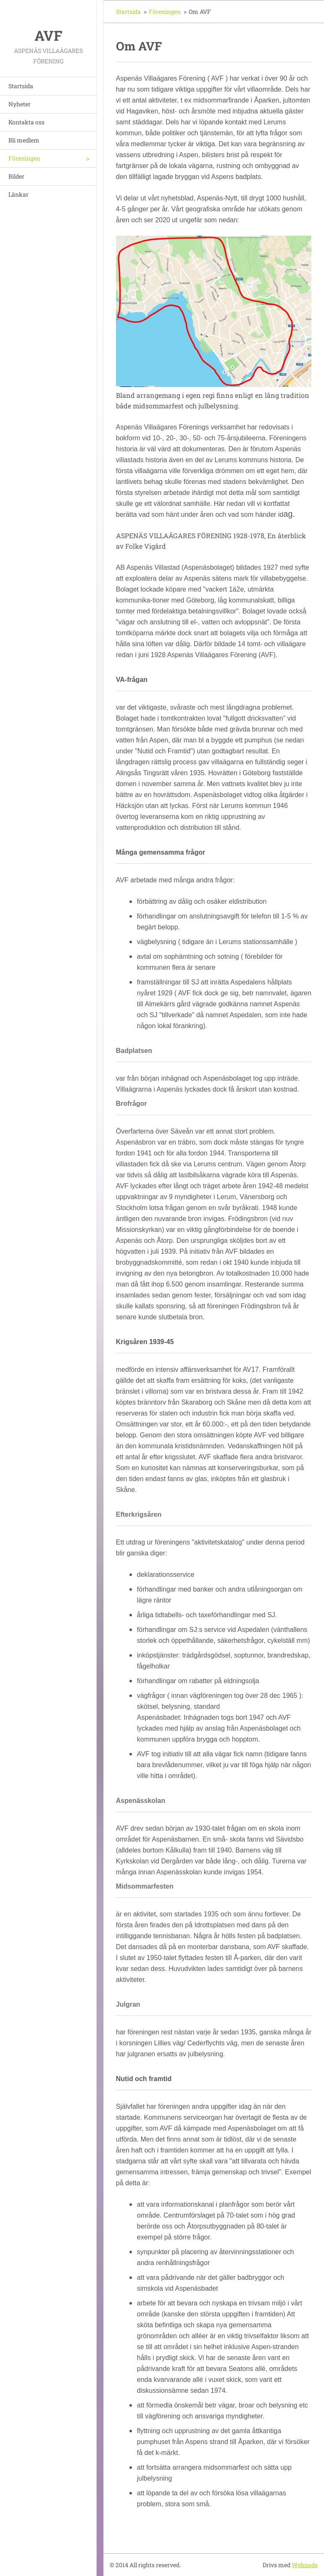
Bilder (16, 176)
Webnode (305, 2565)
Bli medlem (24, 140)
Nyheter (19, 104)
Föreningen (24, 158)
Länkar (18, 194)
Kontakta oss (26, 122)
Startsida (20, 86)
